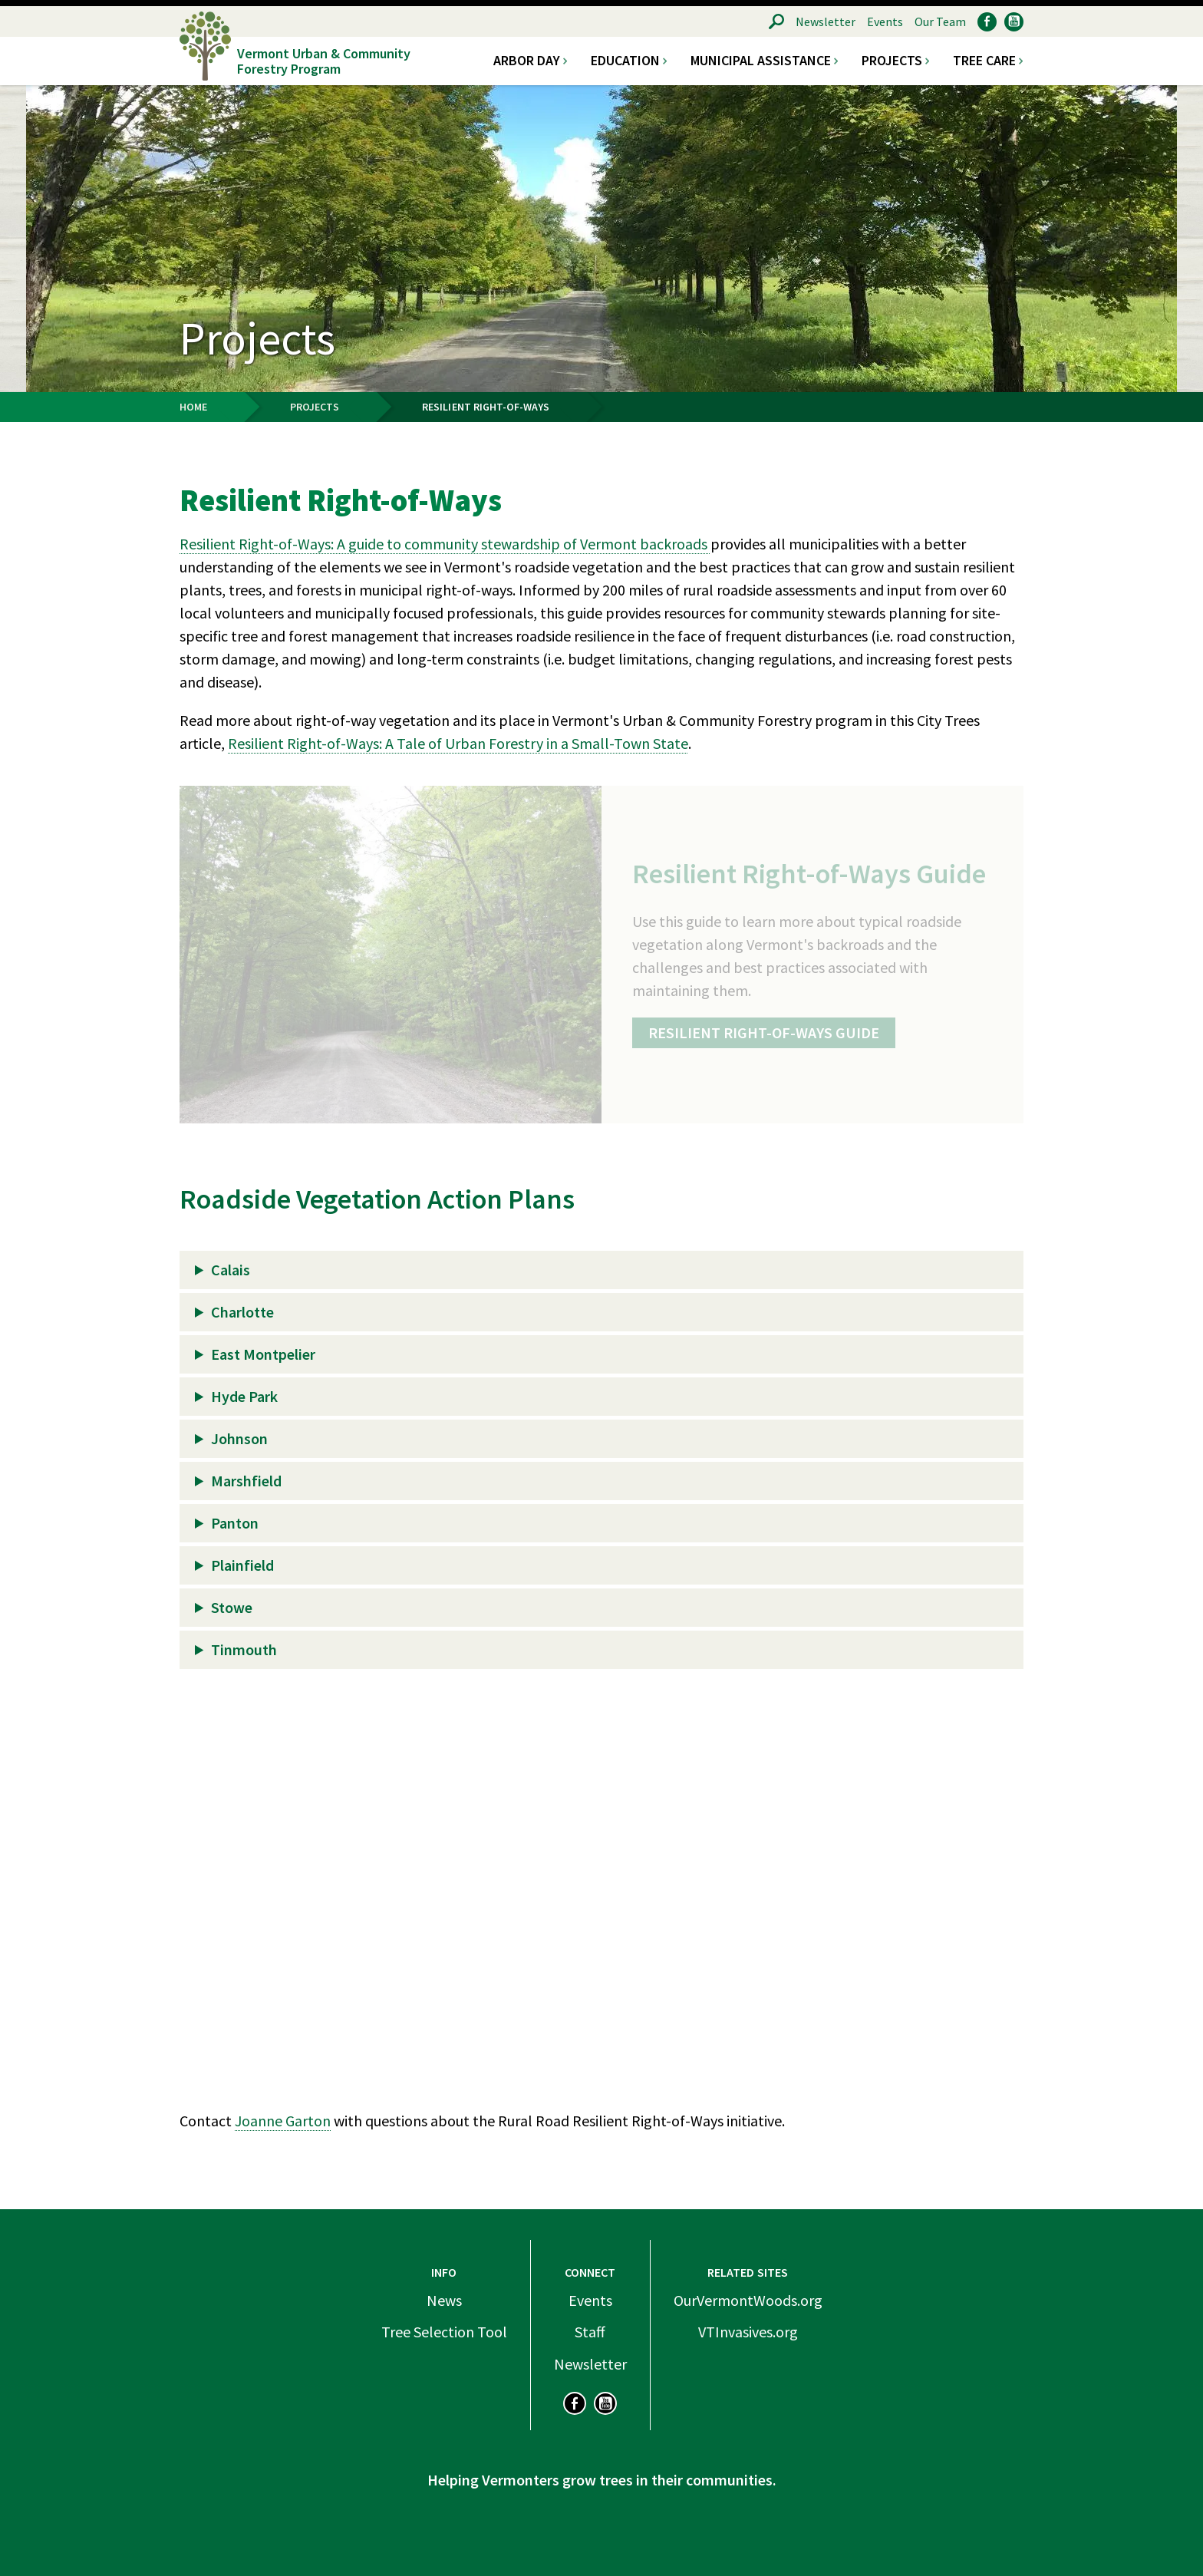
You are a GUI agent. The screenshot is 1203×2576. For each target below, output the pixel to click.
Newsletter (825, 21)
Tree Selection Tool (444, 2331)
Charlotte (242, 1311)
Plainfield (242, 1565)
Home (193, 407)
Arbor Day (526, 60)
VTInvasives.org (748, 2331)
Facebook (987, 21)
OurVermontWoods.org (748, 2300)
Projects (892, 60)
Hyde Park (244, 1396)
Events (885, 21)
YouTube (1013, 21)
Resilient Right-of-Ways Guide (763, 1032)
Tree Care (984, 60)
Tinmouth (244, 1649)
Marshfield (246, 1480)
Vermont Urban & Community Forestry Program (323, 61)
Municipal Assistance (760, 60)
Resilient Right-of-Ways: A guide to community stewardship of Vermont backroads (445, 543)
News (444, 2300)
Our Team (940, 21)
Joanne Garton (283, 2120)
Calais (230, 1269)
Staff (590, 2331)
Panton (235, 1522)
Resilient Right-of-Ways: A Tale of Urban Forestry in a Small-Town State (458, 743)
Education (625, 60)
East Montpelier (263, 1354)
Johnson (239, 1438)
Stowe (231, 1607)
